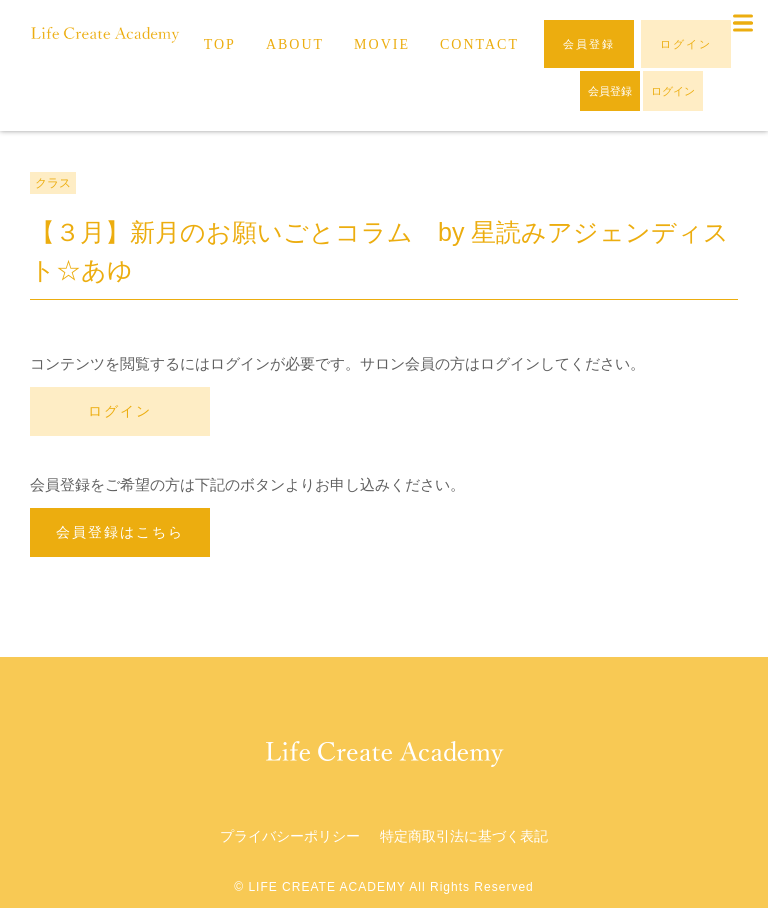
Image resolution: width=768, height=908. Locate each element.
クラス (53, 183)
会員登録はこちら (120, 532)
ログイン (120, 411)
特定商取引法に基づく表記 (464, 836)
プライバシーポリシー (290, 836)
